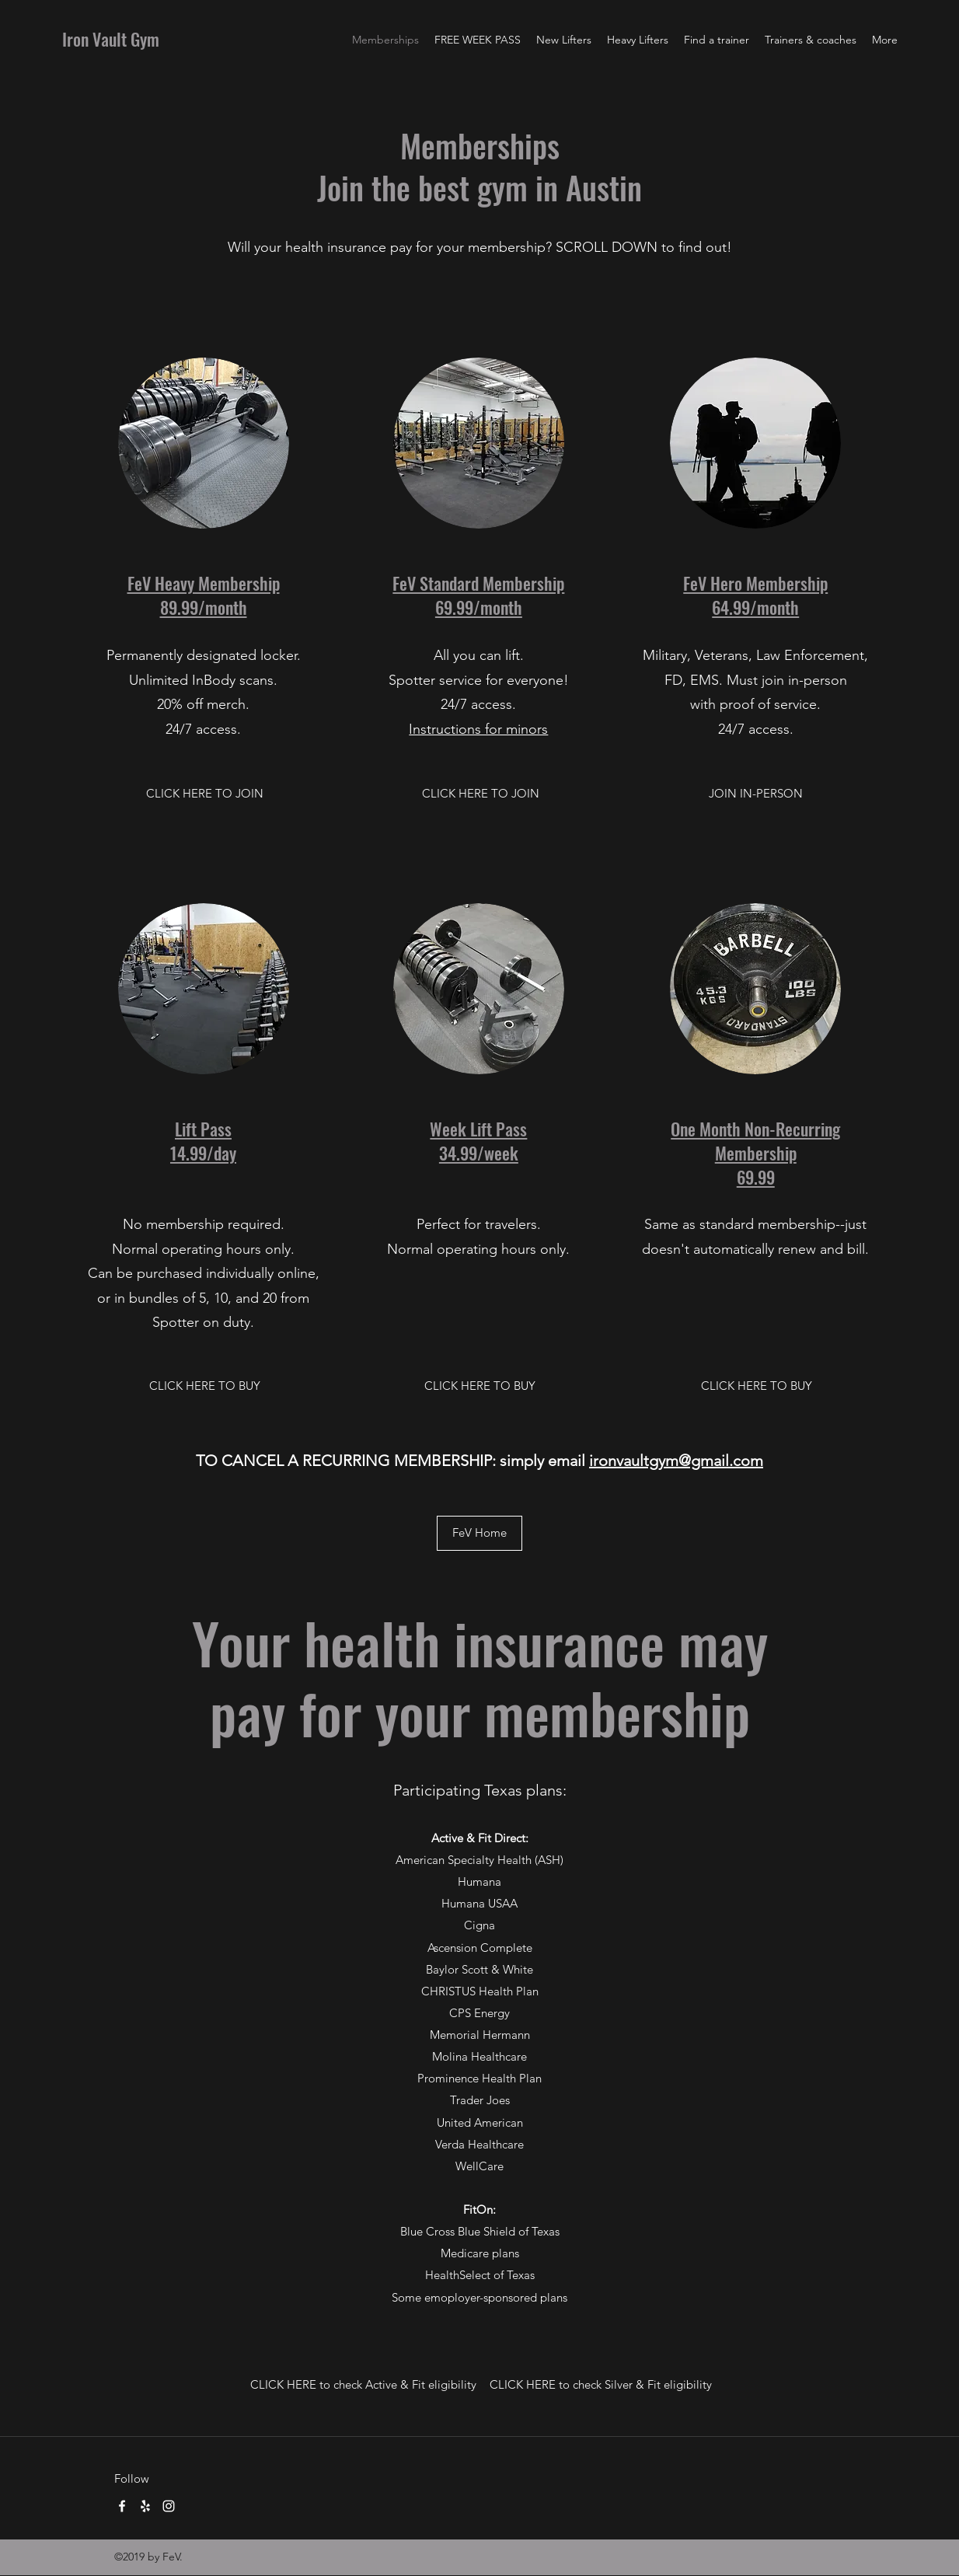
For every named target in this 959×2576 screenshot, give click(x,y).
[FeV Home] (479, 1533)
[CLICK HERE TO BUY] (204, 1386)
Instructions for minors (478, 729)
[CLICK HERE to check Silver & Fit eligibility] (601, 2384)
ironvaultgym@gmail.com (676, 1460)
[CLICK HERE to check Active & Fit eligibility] (363, 2384)
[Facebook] (122, 2506)
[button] (756, 793)
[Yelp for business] (145, 2506)
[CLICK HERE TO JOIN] (204, 793)
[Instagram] (168, 2506)
